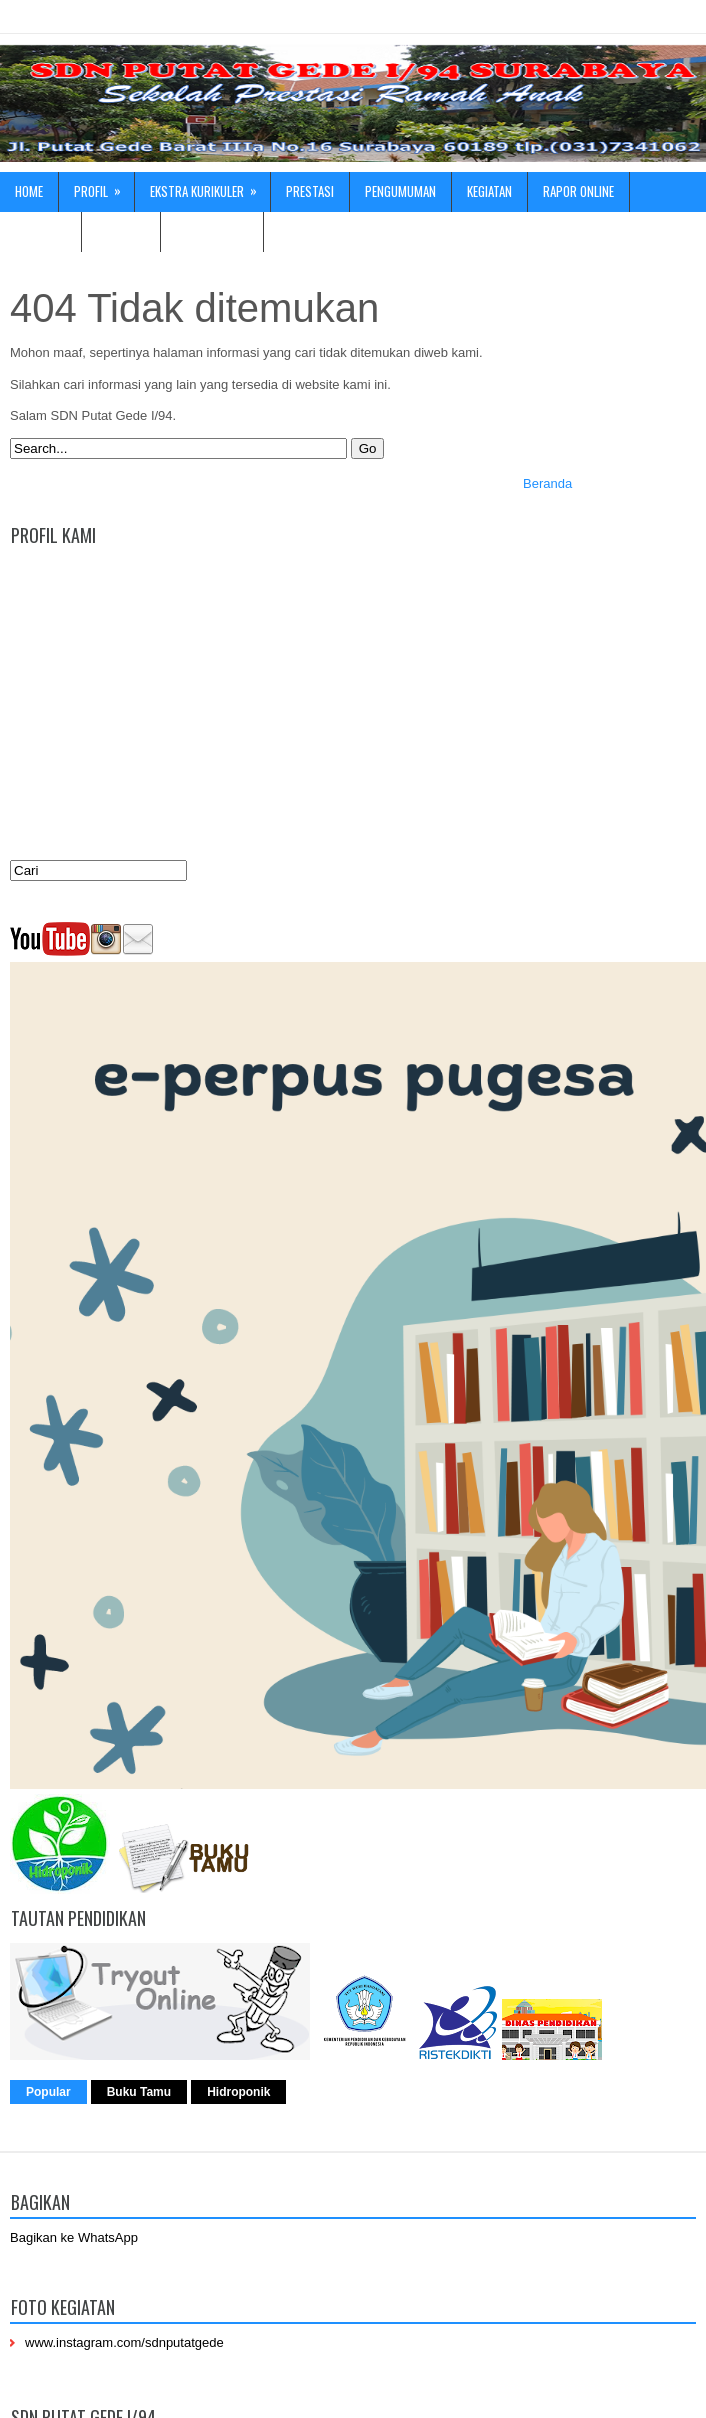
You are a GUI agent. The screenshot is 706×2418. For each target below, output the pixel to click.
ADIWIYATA (40, 231)
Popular (48, 2092)
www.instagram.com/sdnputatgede (124, 2342)
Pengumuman (400, 191)
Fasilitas (121, 231)
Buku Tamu (139, 2092)
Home (29, 191)
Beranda (547, 483)
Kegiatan (489, 191)
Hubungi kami (212, 231)
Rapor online (578, 191)
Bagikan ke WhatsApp (74, 2237)
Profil (104, 186)
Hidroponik (238, 2092)
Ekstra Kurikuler (210, 186)
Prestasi (310, 191)
